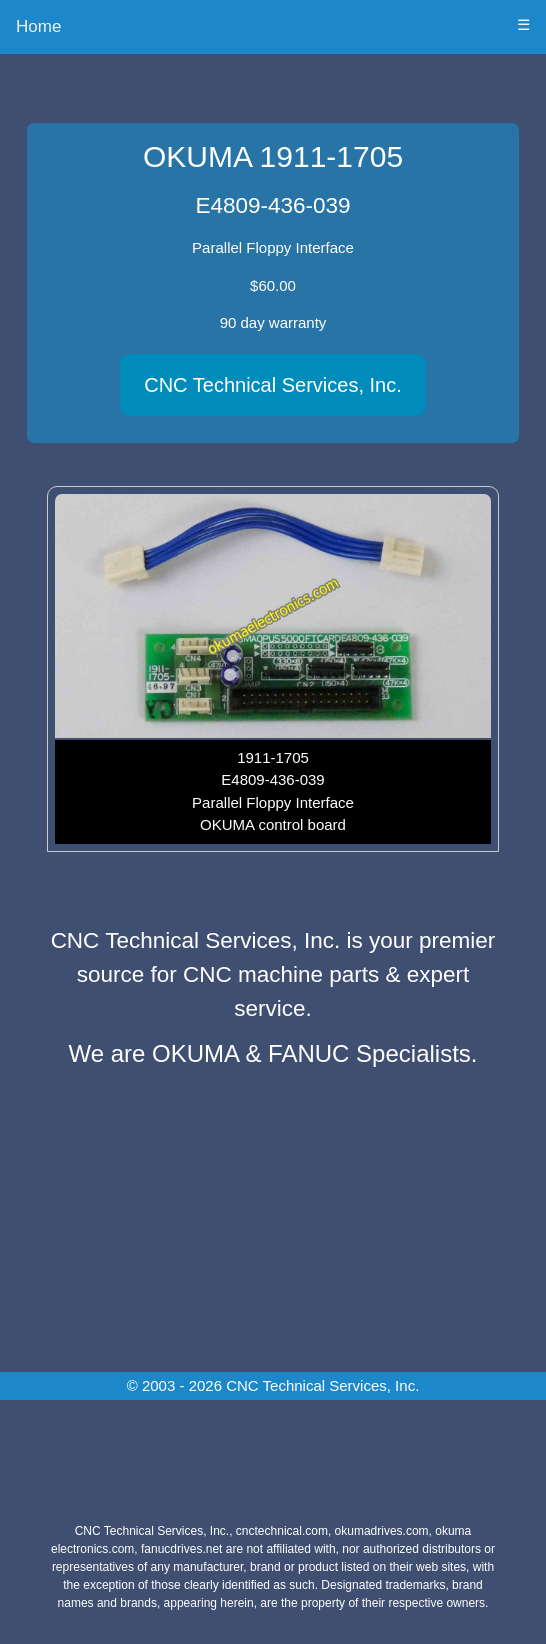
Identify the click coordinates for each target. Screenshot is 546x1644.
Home (38, 26)
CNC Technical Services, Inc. (273, 385)
